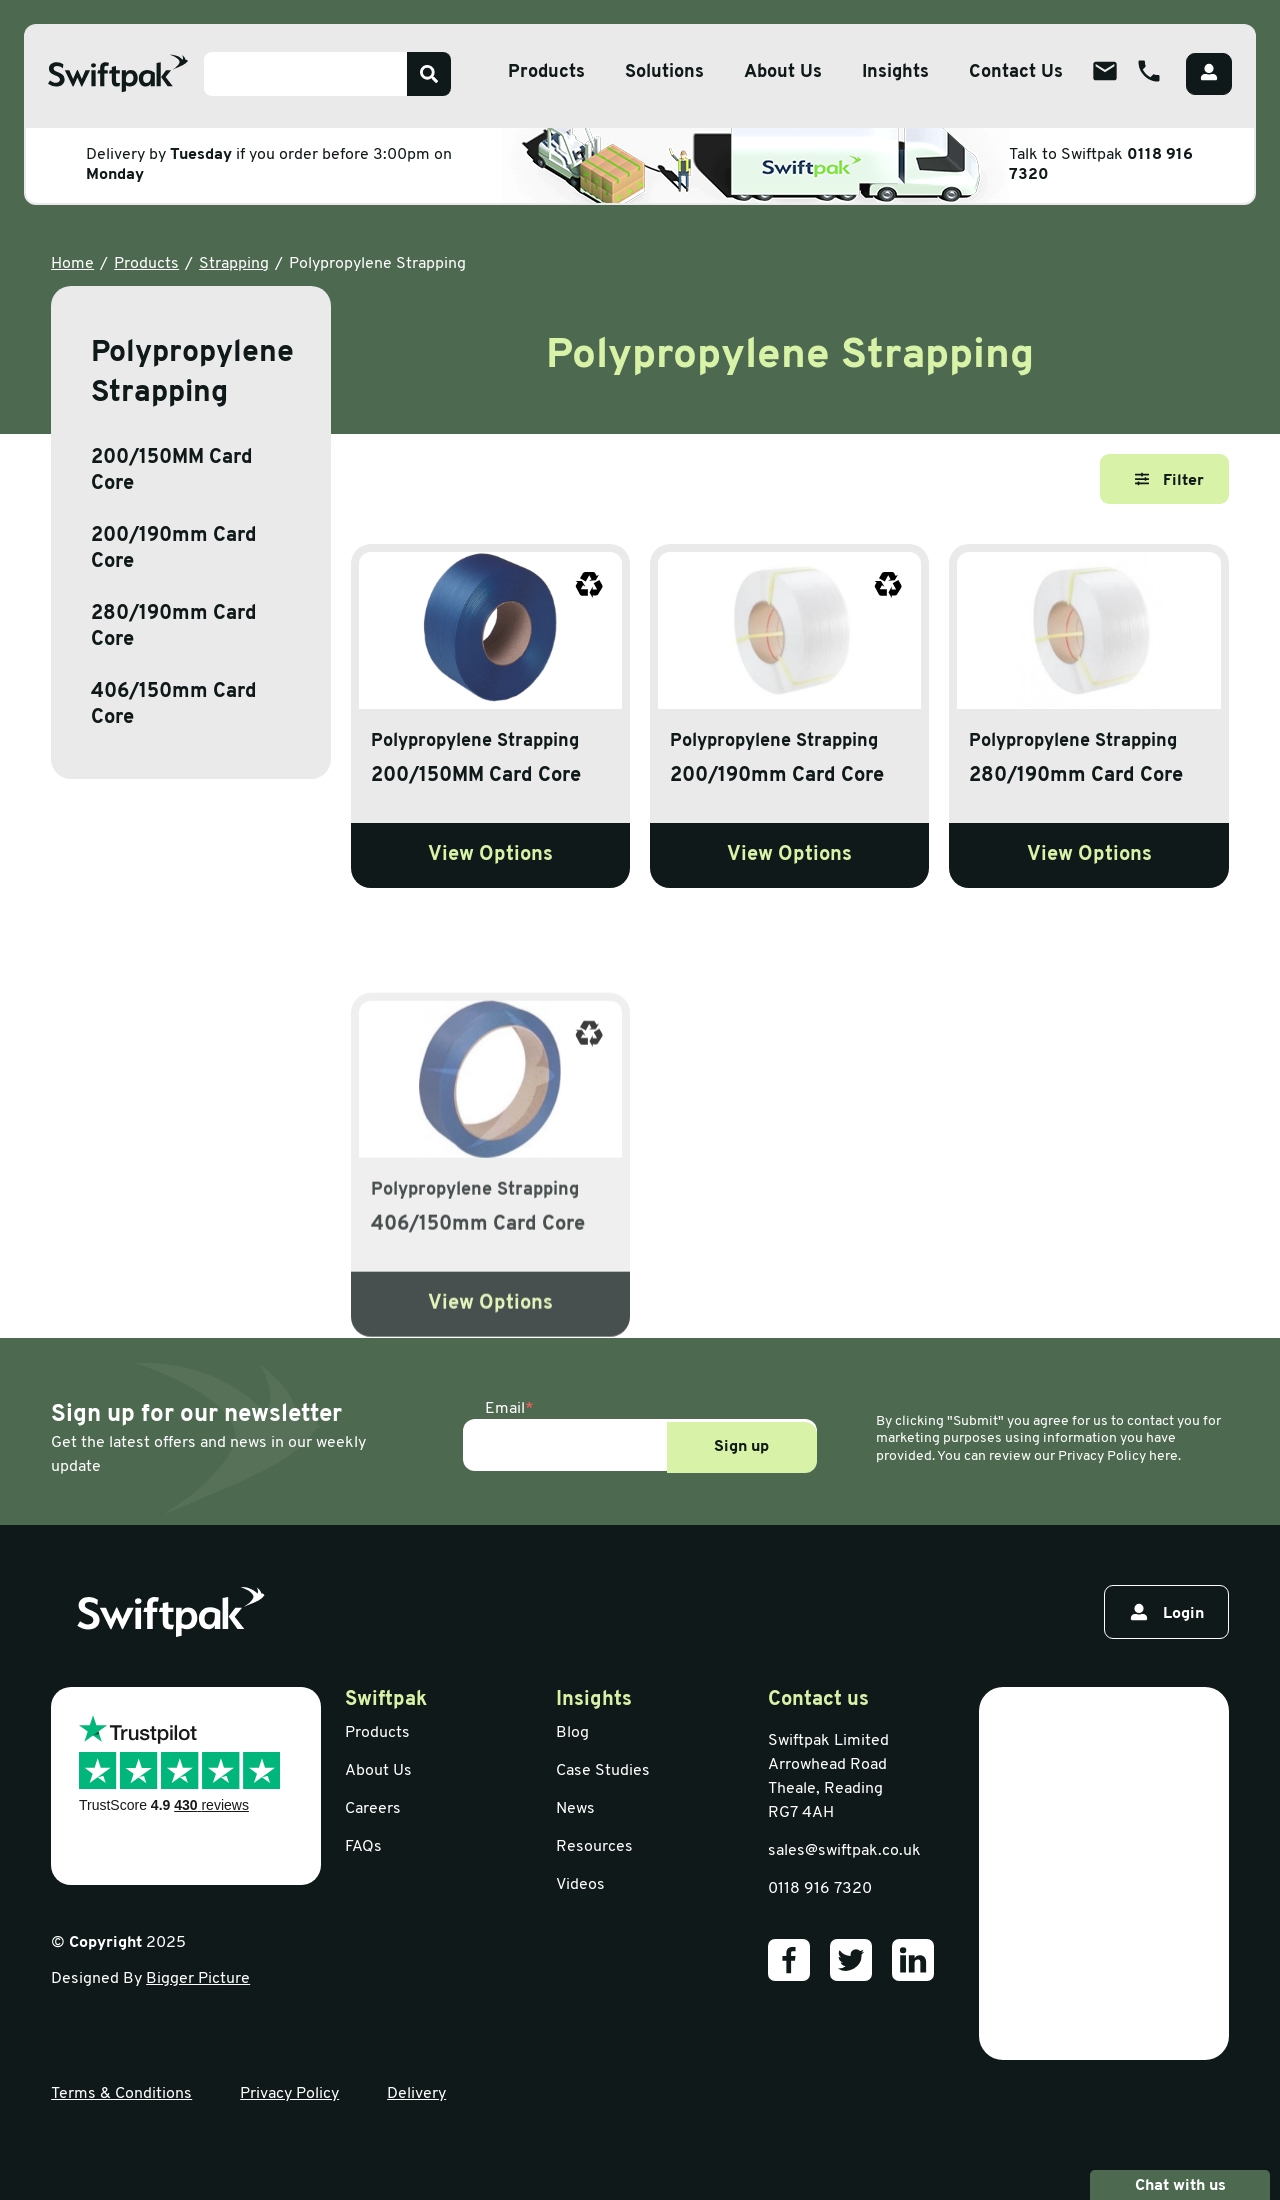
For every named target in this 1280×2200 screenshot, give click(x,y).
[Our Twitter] (851, 1960)
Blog (572, 1733)
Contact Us (1016, 72)
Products (146, 264)
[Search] (429, 74)
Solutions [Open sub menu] (664, 72)
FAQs (363, 1847)
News (575, 1809)
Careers (373, 1809)
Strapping (234, 264)
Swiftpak (386, 1700)
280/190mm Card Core (174, 627)
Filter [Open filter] (1169, 480)
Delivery (416, 2094)
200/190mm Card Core (174, 549)
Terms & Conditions (121, 2094)
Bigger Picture (198, 1979)
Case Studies (603, 1771)
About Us (378, 1771)
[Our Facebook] (789, 1960)
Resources (594, 1847)
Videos (580, 1885)
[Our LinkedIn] (913, 1960)
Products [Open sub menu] (546, 72)
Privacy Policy (289, 2094)
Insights (895, 72)
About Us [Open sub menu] (783, 72)
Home (72, 264)
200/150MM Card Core (172, 471)
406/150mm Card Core (174, 705)
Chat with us (1180, 2185)
